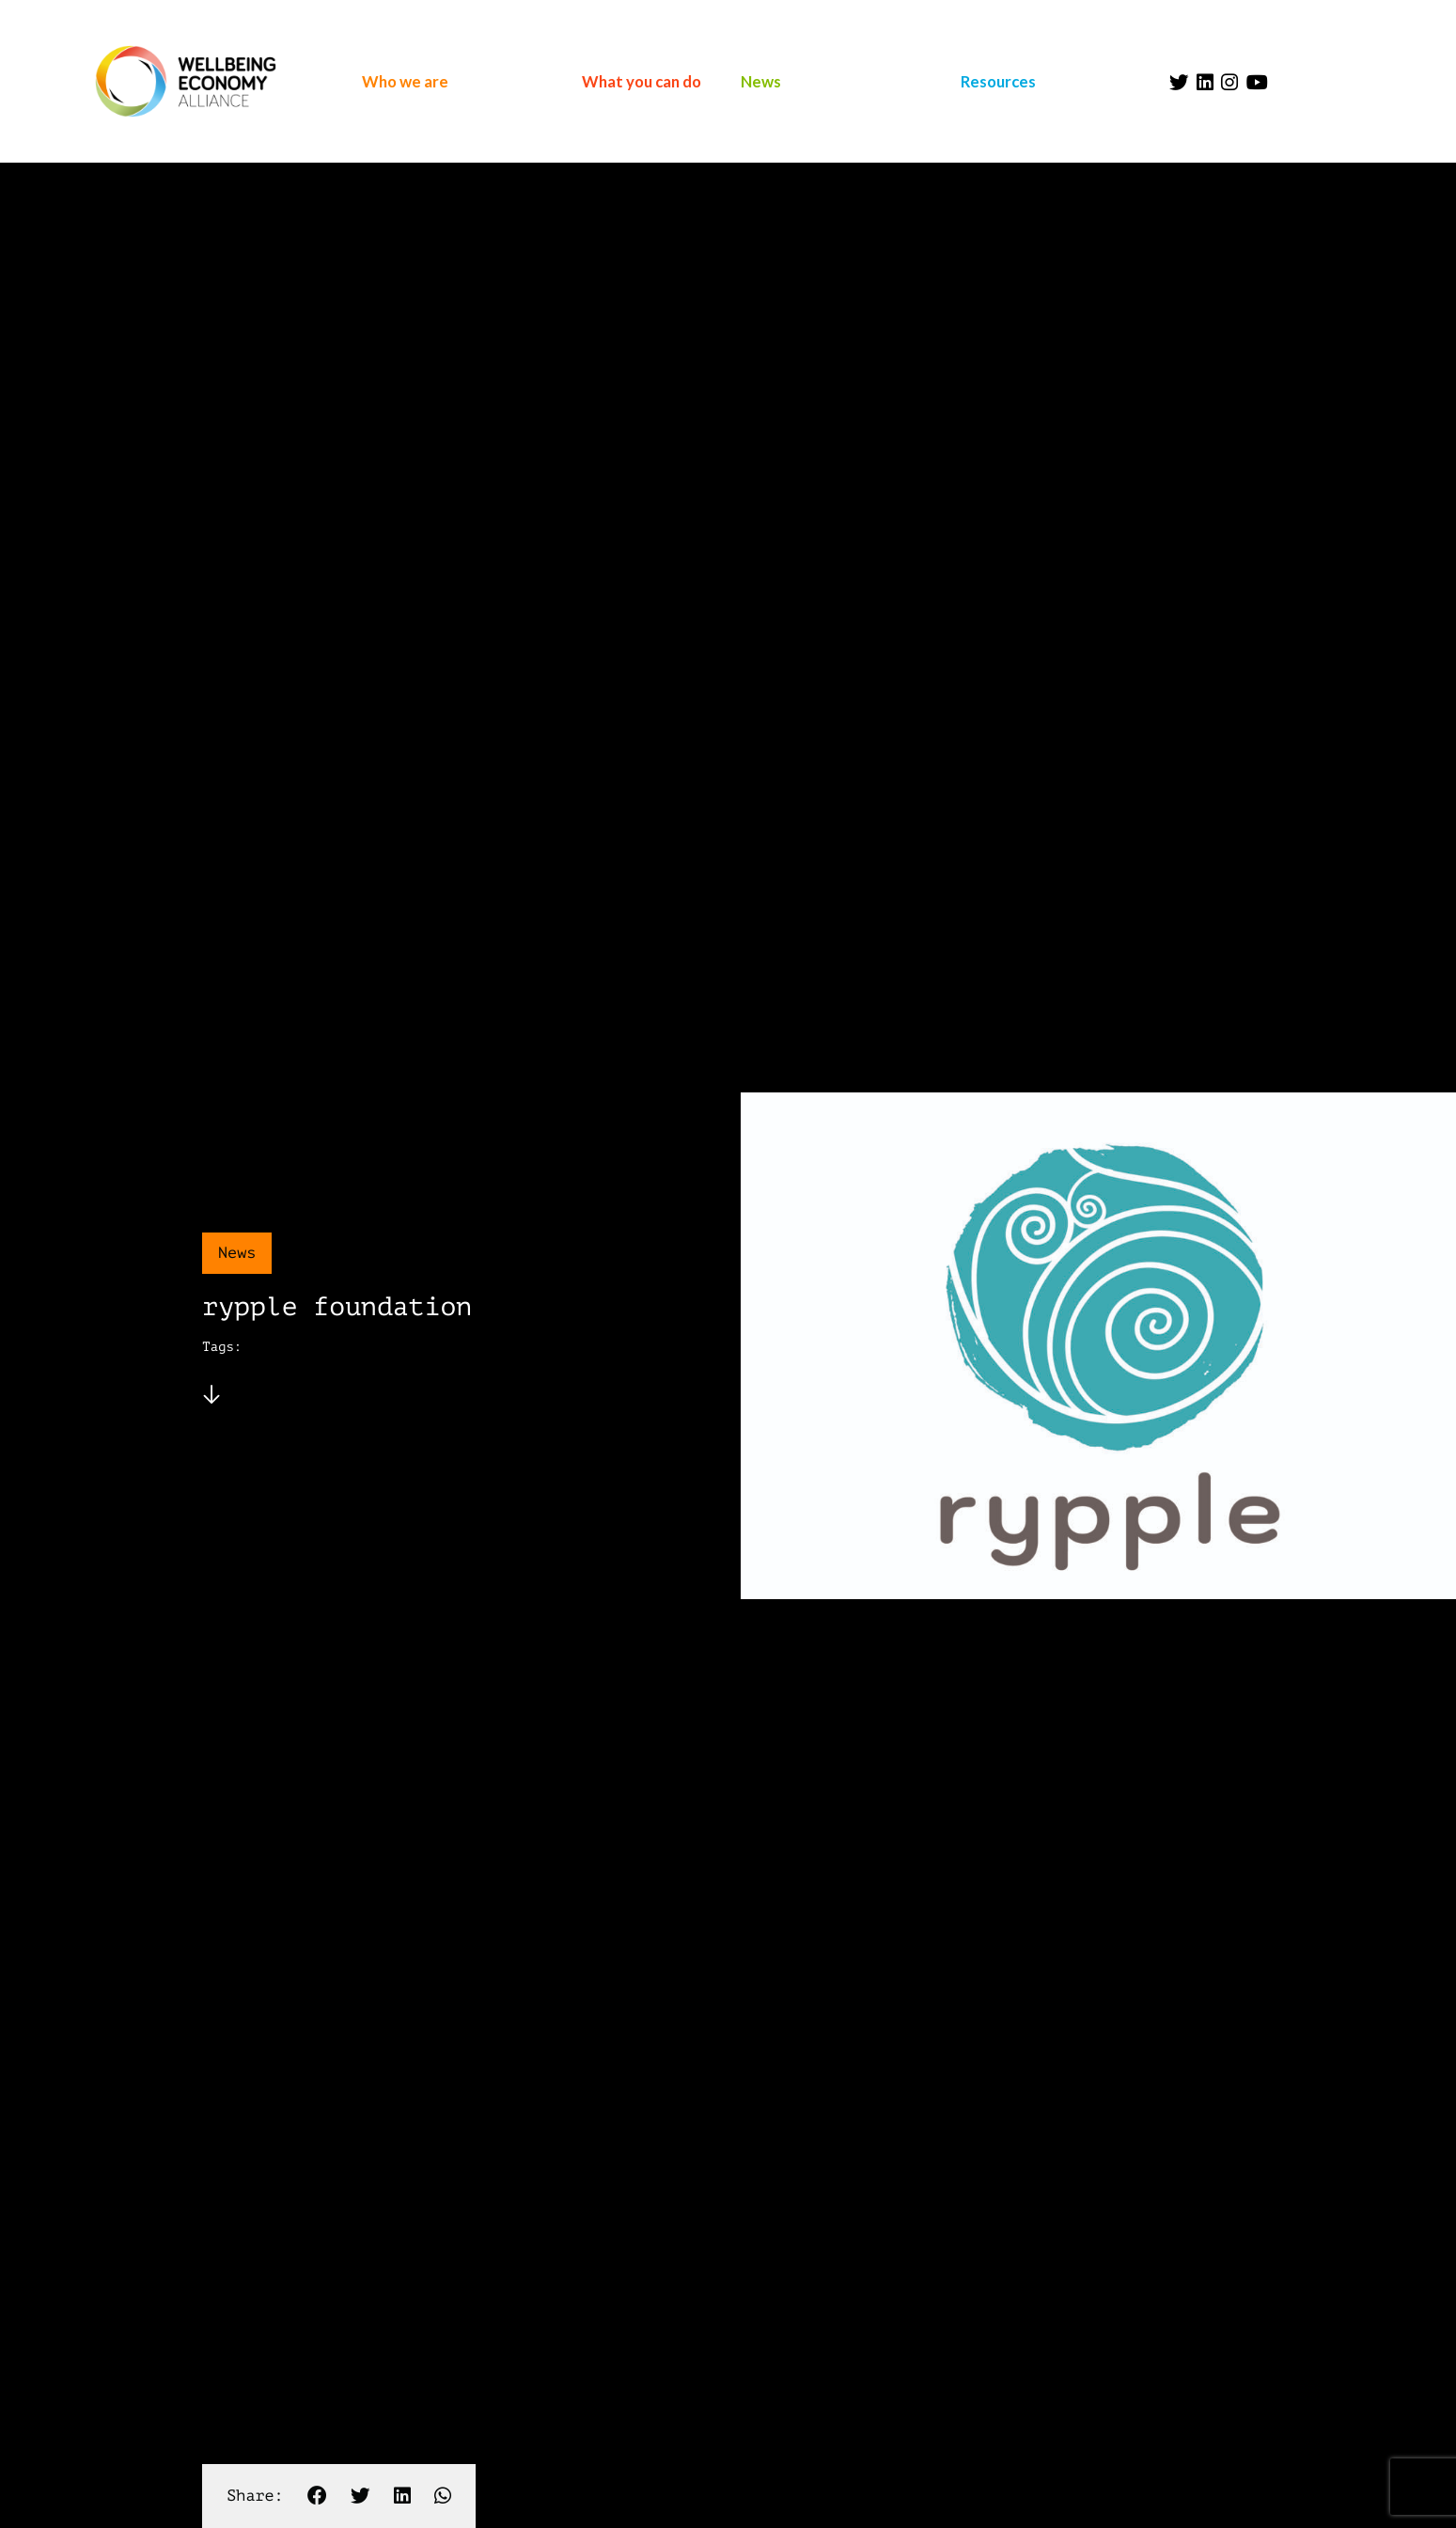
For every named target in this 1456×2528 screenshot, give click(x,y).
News (761, 81)
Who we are (405, 81)
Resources (998, 81)
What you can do (641, 81)
